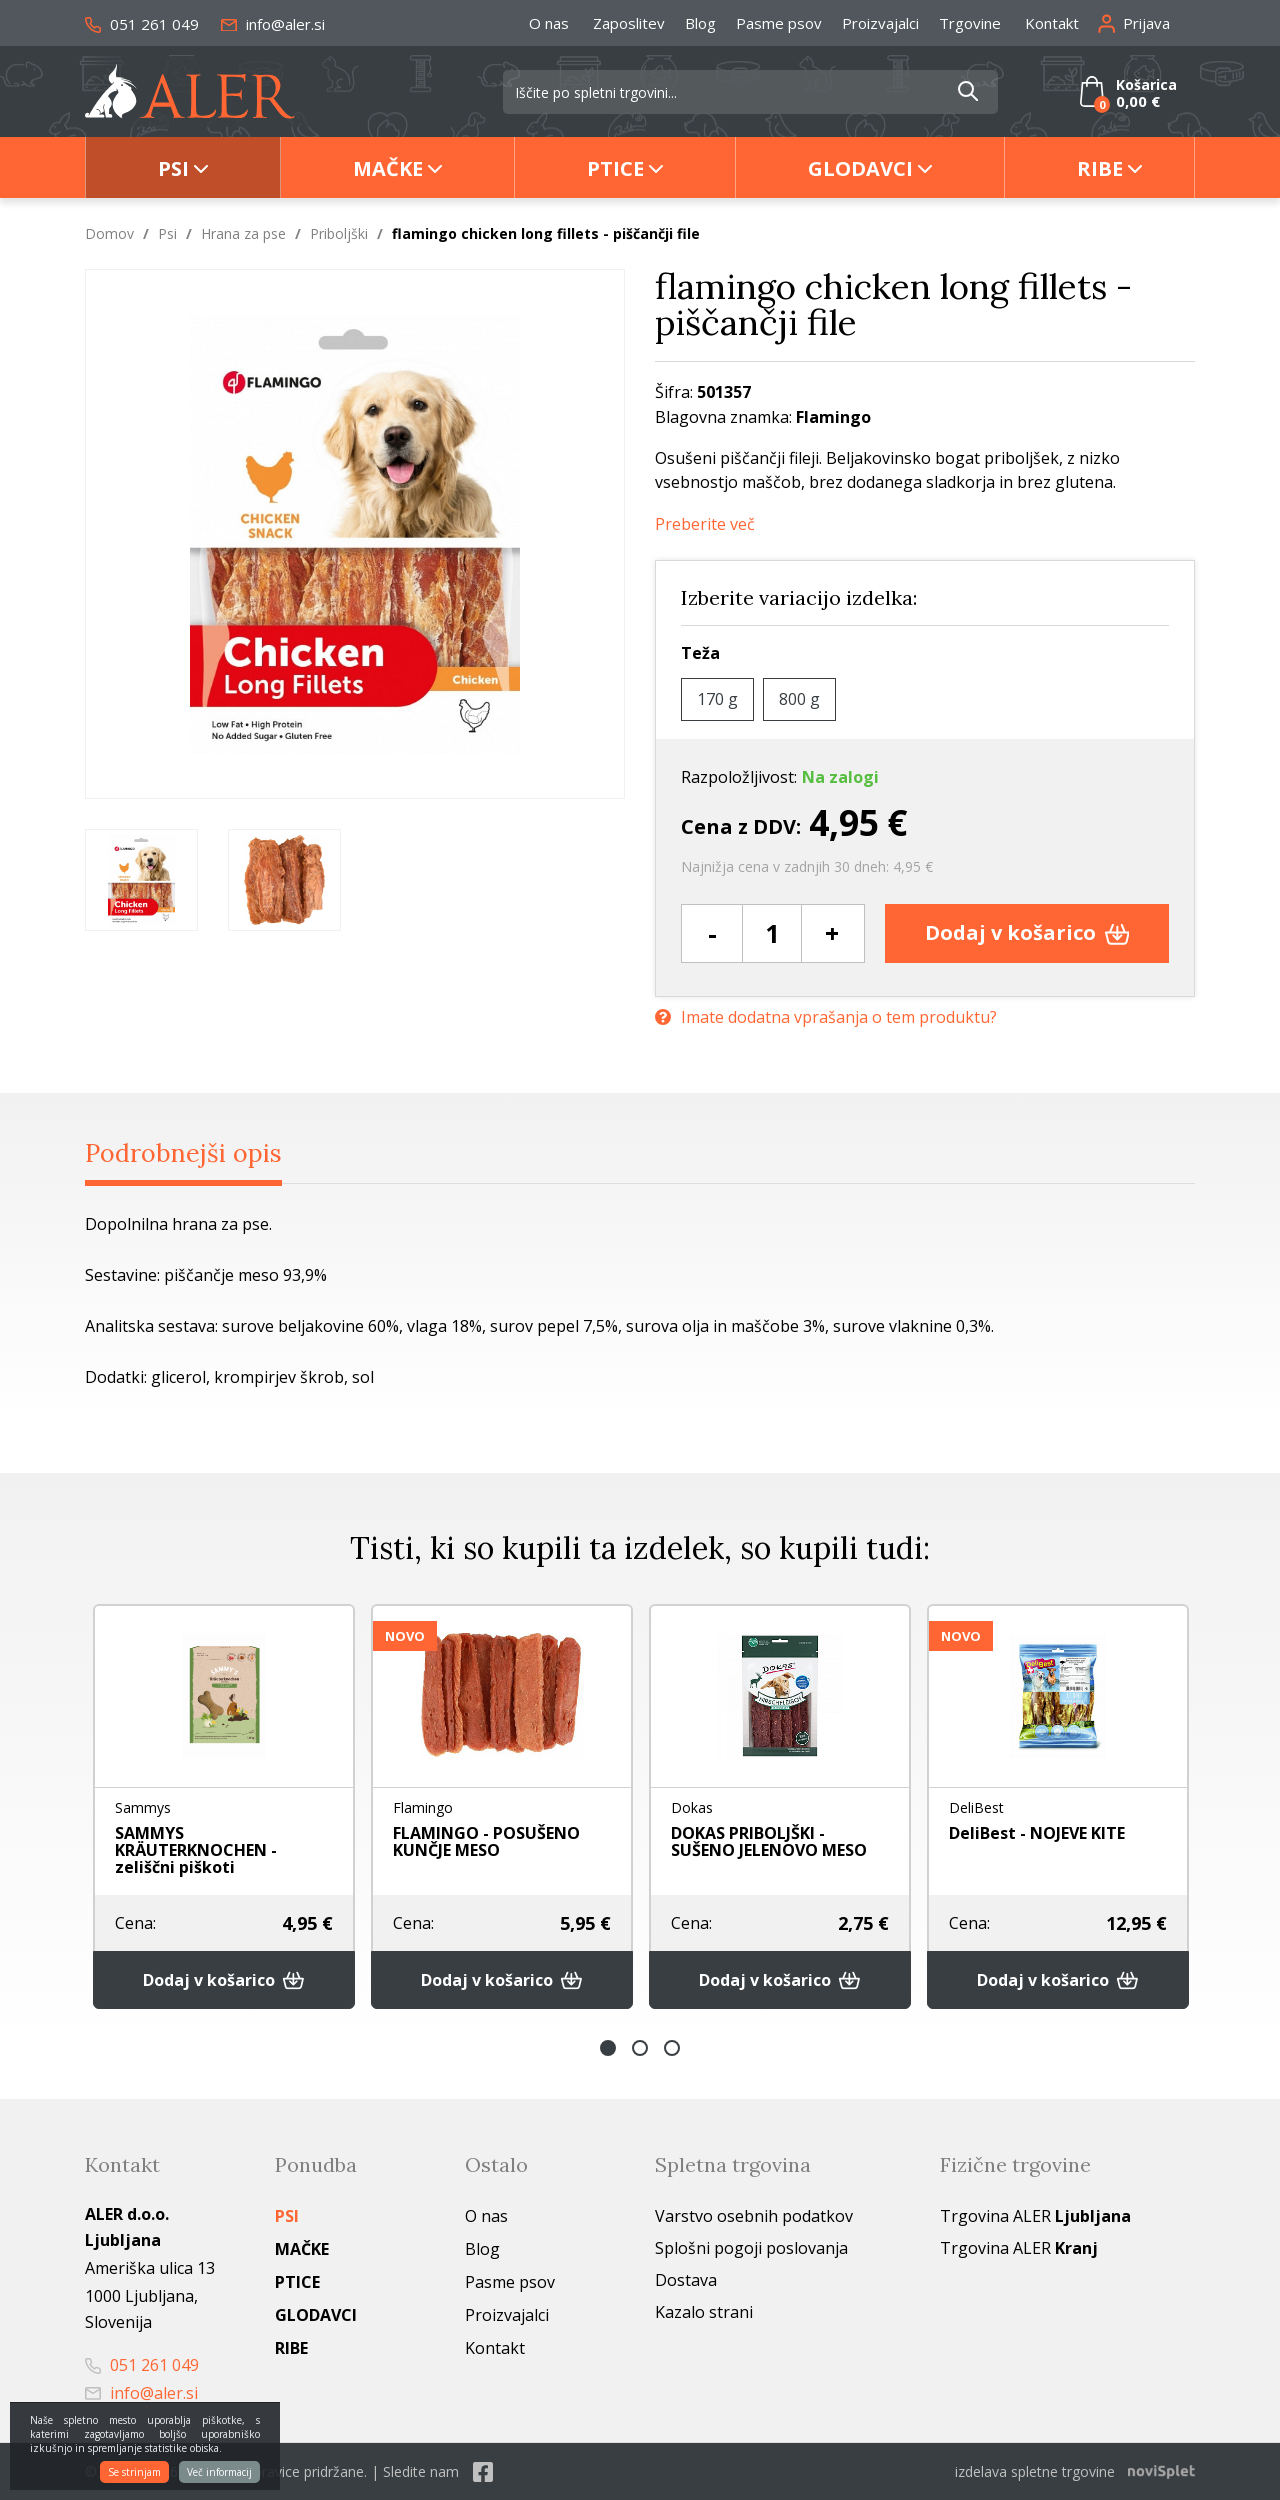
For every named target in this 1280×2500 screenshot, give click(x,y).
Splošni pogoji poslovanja (751, 2248)
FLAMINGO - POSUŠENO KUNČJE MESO (486, 1841)
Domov (109, 233)
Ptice (615, 168)
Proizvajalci (880, 23)
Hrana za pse (243, 233)
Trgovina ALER (1035, 2216)
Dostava (686, 2280)
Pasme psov (779, 23)
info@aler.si (273, 24)
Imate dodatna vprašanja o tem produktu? (826, 1017)
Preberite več (705, 524)
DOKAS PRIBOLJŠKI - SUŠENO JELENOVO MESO (769, 1841)
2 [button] (640, 2048)
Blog (700, 23)
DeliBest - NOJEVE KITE (1037, 1833)
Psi (173, 168)
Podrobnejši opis (183, 1153)
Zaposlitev (629, 23)
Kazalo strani (704, 2312)
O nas (549, 23)
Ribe (1100, 168)
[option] (141, 880)
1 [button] (608, 2048)
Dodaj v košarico (1027, 932)
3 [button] (672, 2048)
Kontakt (1052, 23)
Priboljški (339, 233)
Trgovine (970, 23)
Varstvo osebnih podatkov (754, 2216)
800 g (799, 699)
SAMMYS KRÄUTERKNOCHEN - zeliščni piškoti (196, 1850)
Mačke (388, 168)
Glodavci (860, 168)
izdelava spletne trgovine (1035, 2471)
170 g (717, 699)
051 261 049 (142, 24)
